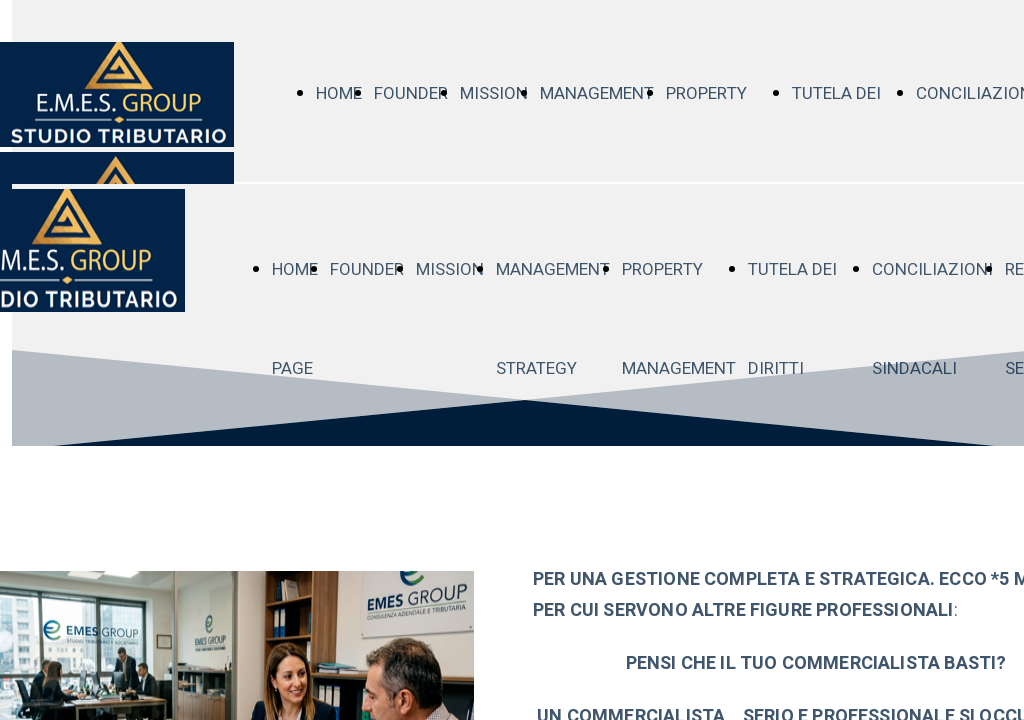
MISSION (494, 93)
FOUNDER (411, 93)
